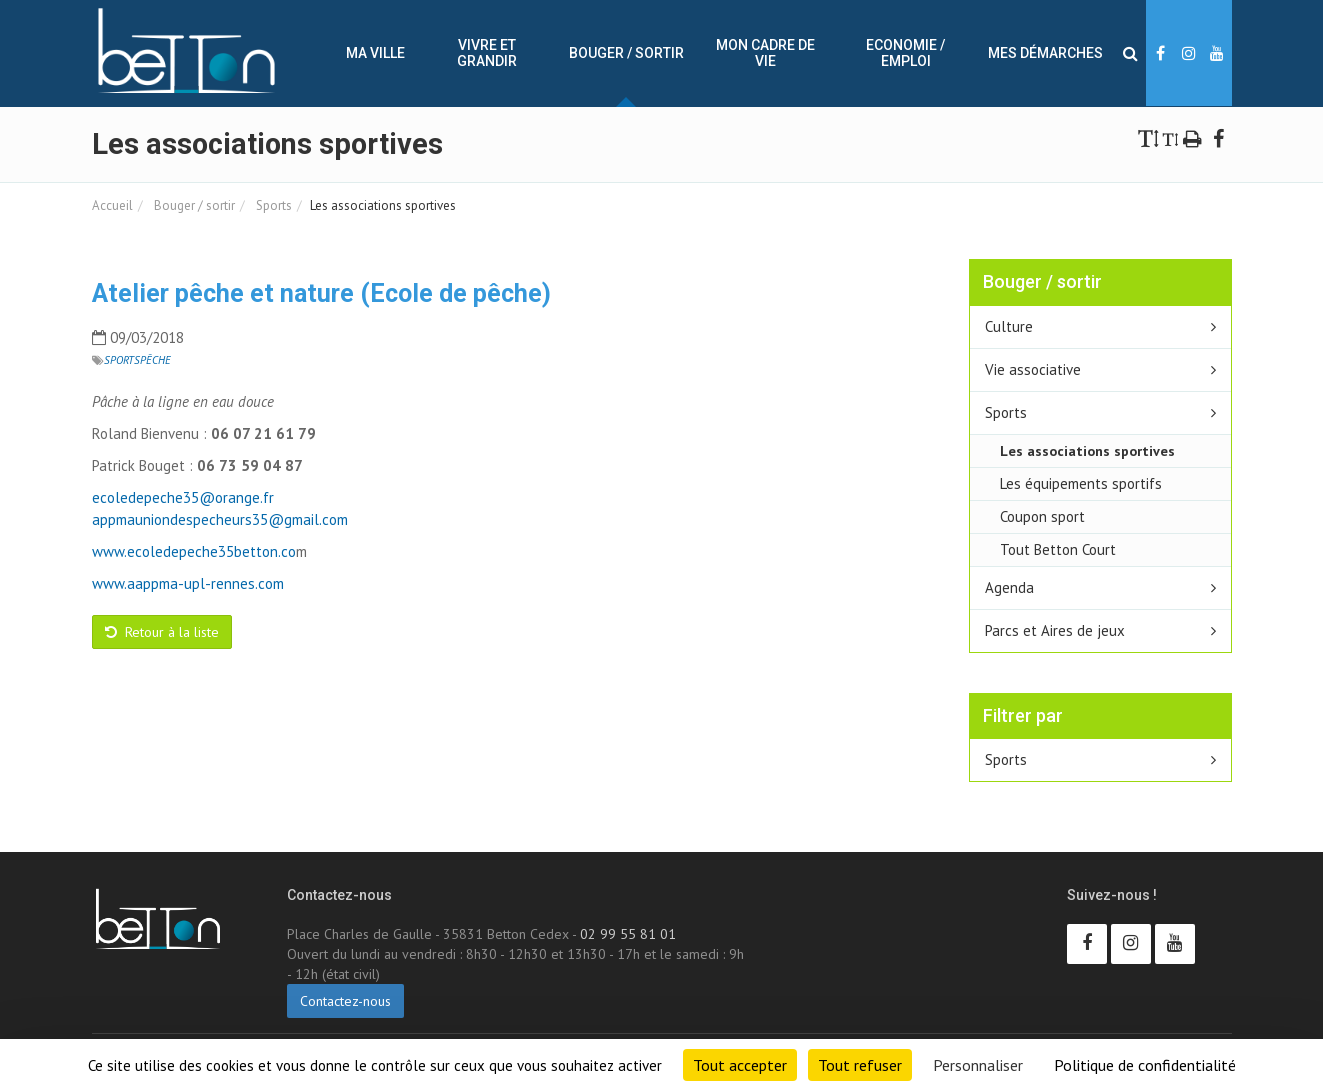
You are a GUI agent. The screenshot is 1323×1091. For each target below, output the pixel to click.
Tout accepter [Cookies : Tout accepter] (740, 1065)
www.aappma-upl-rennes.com (188, 583)
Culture (1009, 326)
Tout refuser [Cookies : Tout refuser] (860, 1065)
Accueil (112, 205)
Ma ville (375, 53)
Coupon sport (1042, 516)
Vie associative (1033, 369)
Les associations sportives (1087, 450)
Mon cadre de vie (765, 53)
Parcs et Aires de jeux (1055, 630)
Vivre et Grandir (487, 53)
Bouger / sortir (626, 53)
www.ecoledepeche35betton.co (194, 551)
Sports (272, 205)
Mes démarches (1045, 53)
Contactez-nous (345, 1001)
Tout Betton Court (1058, 549)
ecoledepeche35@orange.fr (183, 497)
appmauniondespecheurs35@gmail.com (220, 519)
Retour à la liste (162, 632)
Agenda (1009, 587)
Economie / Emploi (905, 53)
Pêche (155, 360)
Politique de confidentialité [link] (1145, 1065)
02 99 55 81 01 (628, 934)
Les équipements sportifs (1081, 483)
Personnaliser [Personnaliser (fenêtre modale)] (978, 1065)
